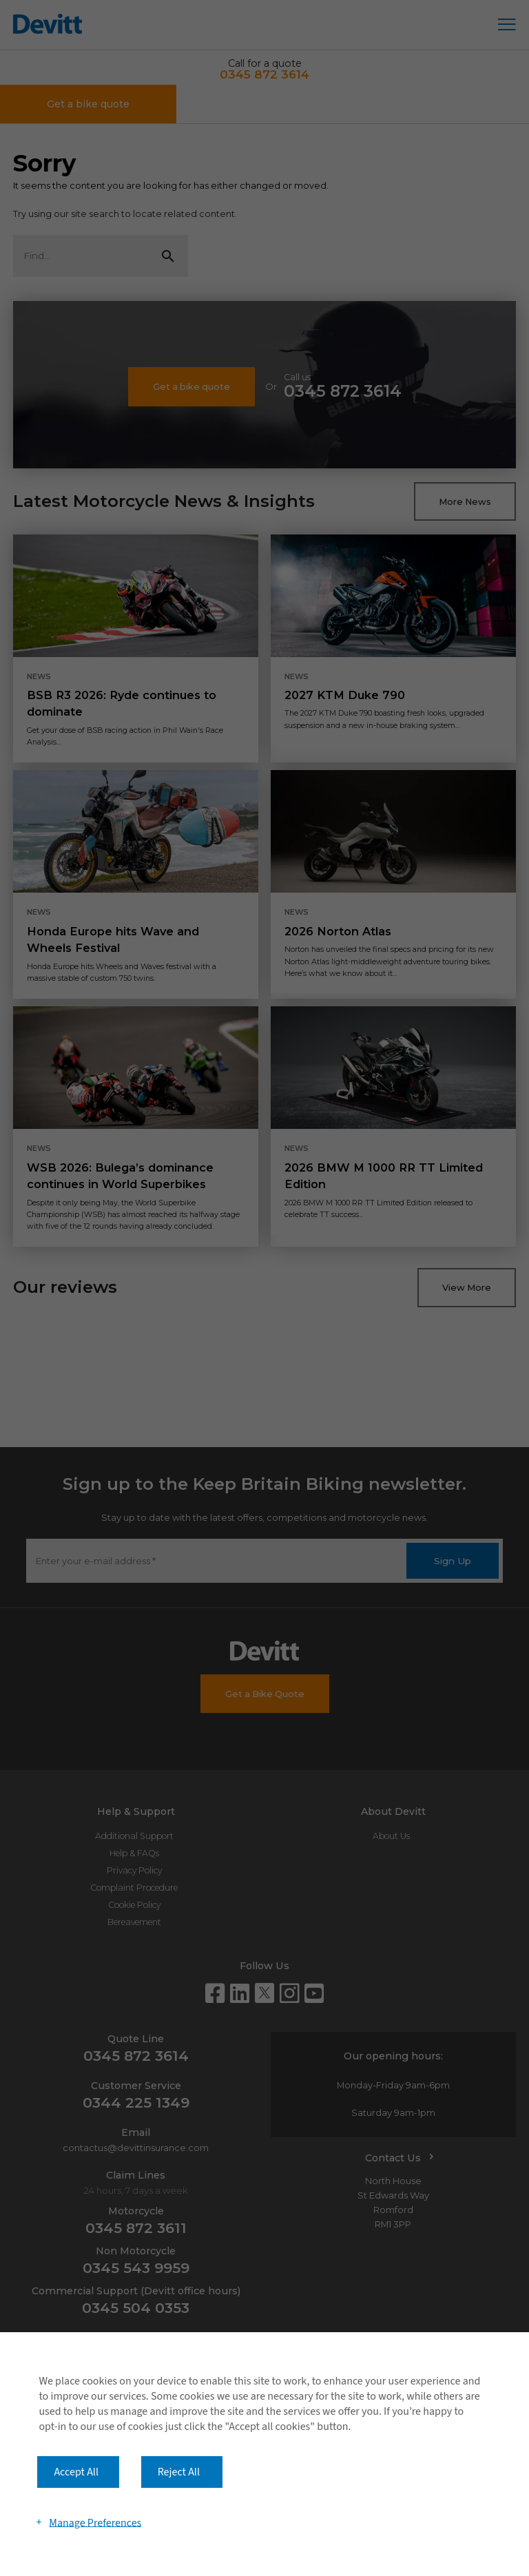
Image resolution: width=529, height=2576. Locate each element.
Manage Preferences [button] (95, 2522)
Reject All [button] (179, 2472)
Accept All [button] (76, 2472)
